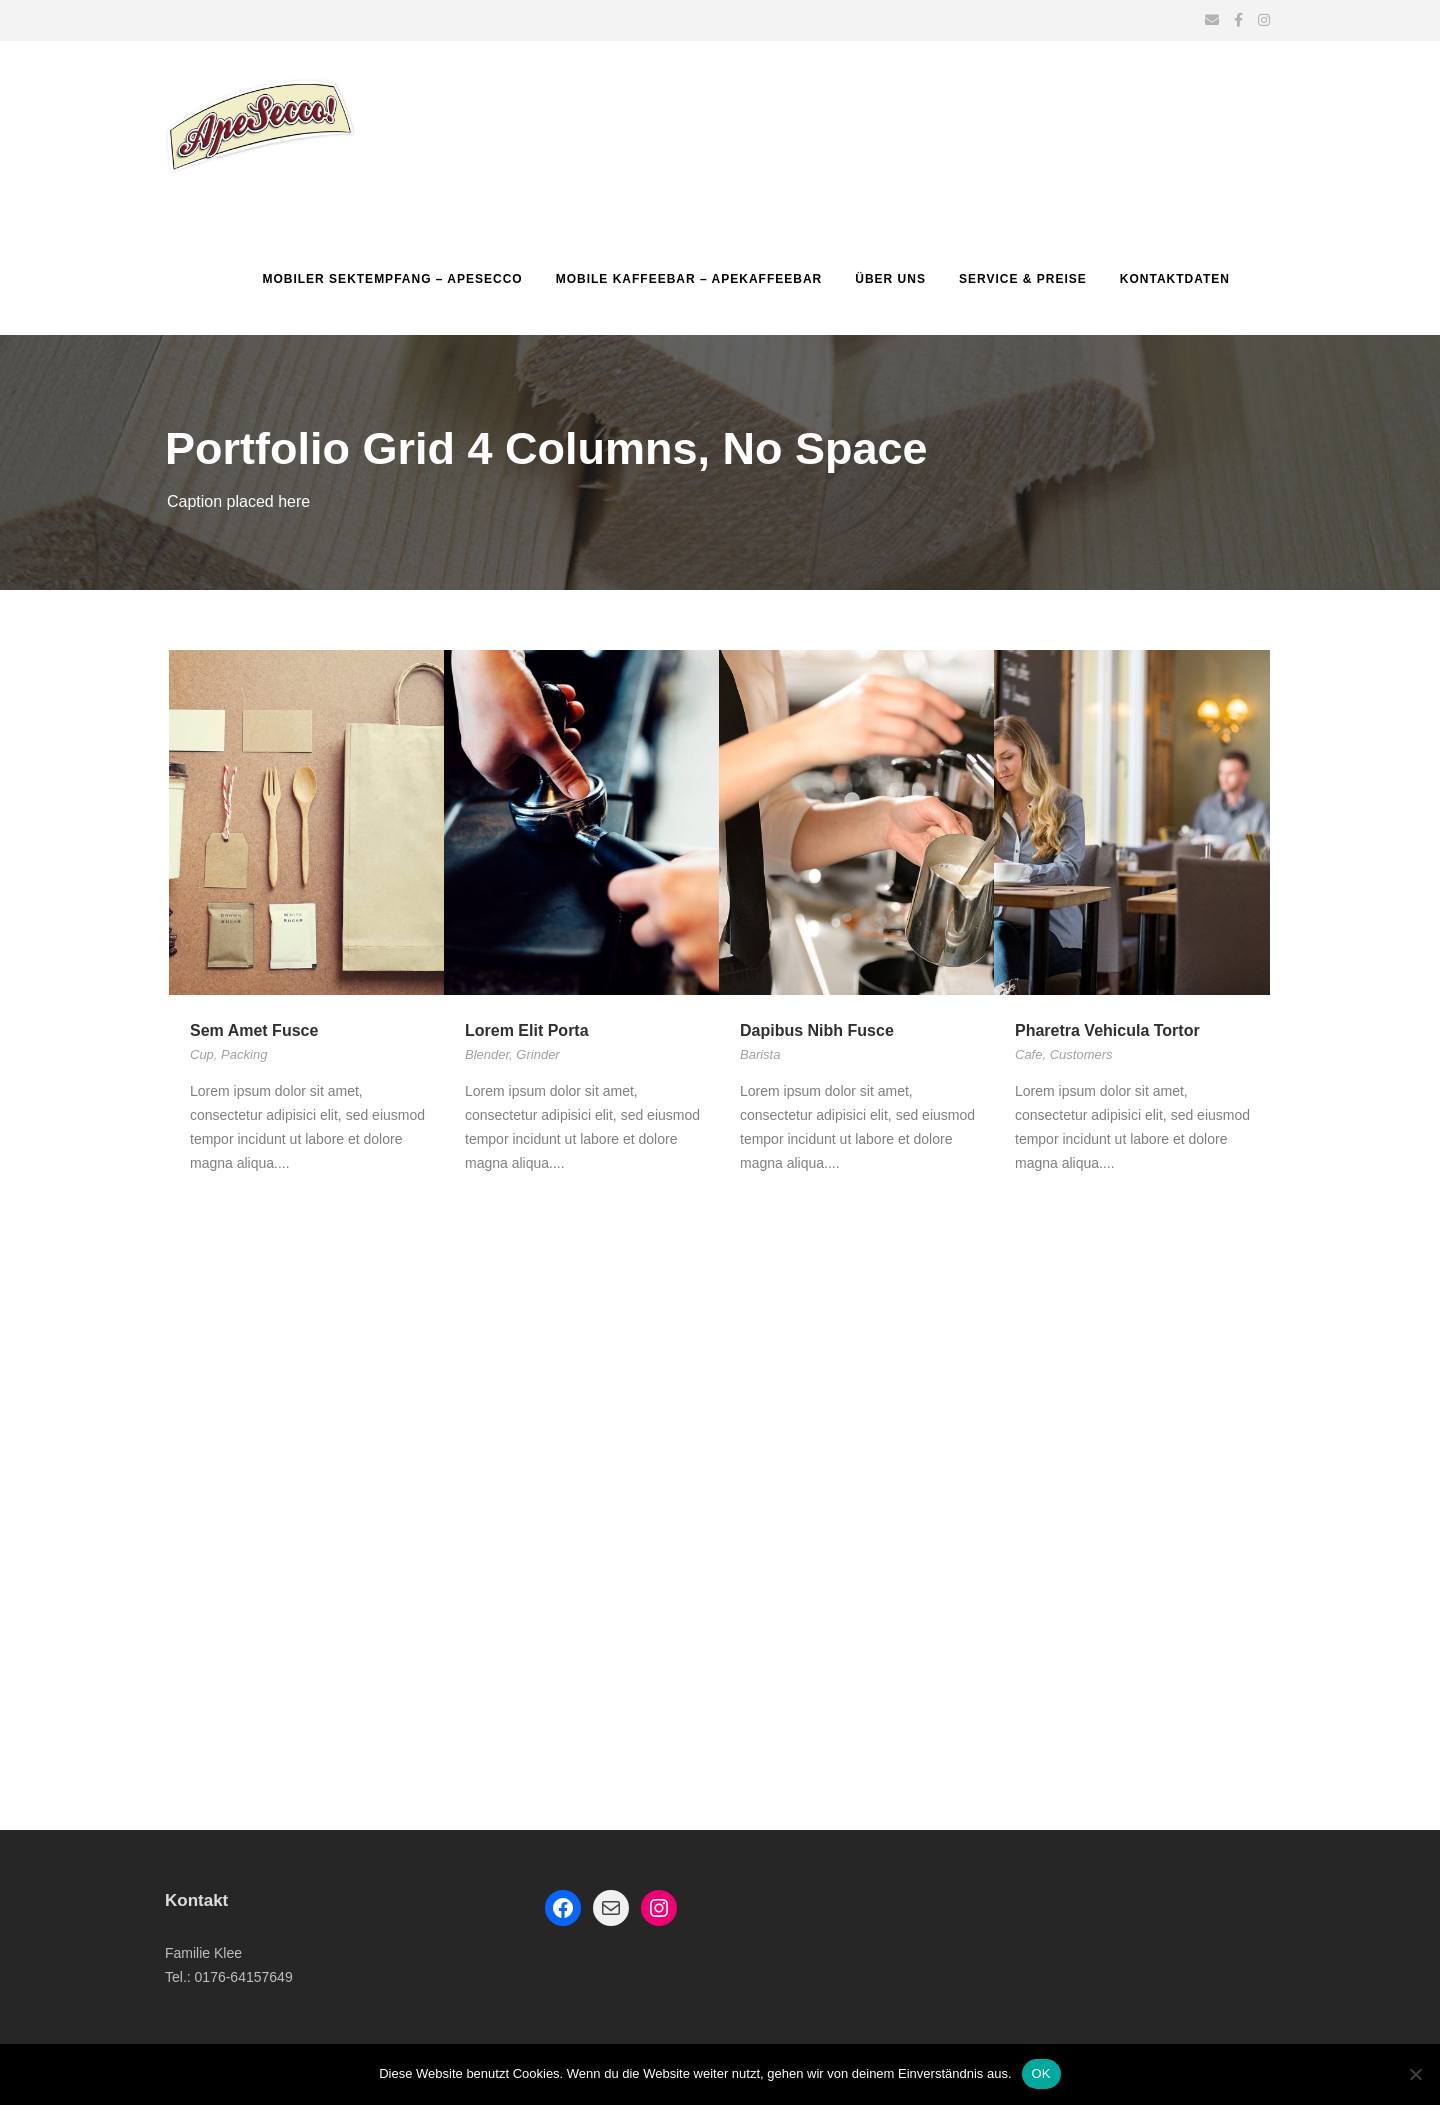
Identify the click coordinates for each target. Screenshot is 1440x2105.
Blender (487, 1054)
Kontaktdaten (1175, 279)
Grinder (537, 1054)
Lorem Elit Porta (527, 1030)
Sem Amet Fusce (254, 1030)
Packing (244, 1054)
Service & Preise (1023, 279)
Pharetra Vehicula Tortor (1107, 1030)
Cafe (1028, 1054)
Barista (760, 1054)
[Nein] (1415, 2074)
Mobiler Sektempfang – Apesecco (392, 279)
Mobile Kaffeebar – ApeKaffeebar (689, 279)
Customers (1081, 1054)
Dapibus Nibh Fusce (817, 1030)
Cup (202, 1054)
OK (1041, 2073)
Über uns (890, 279)
